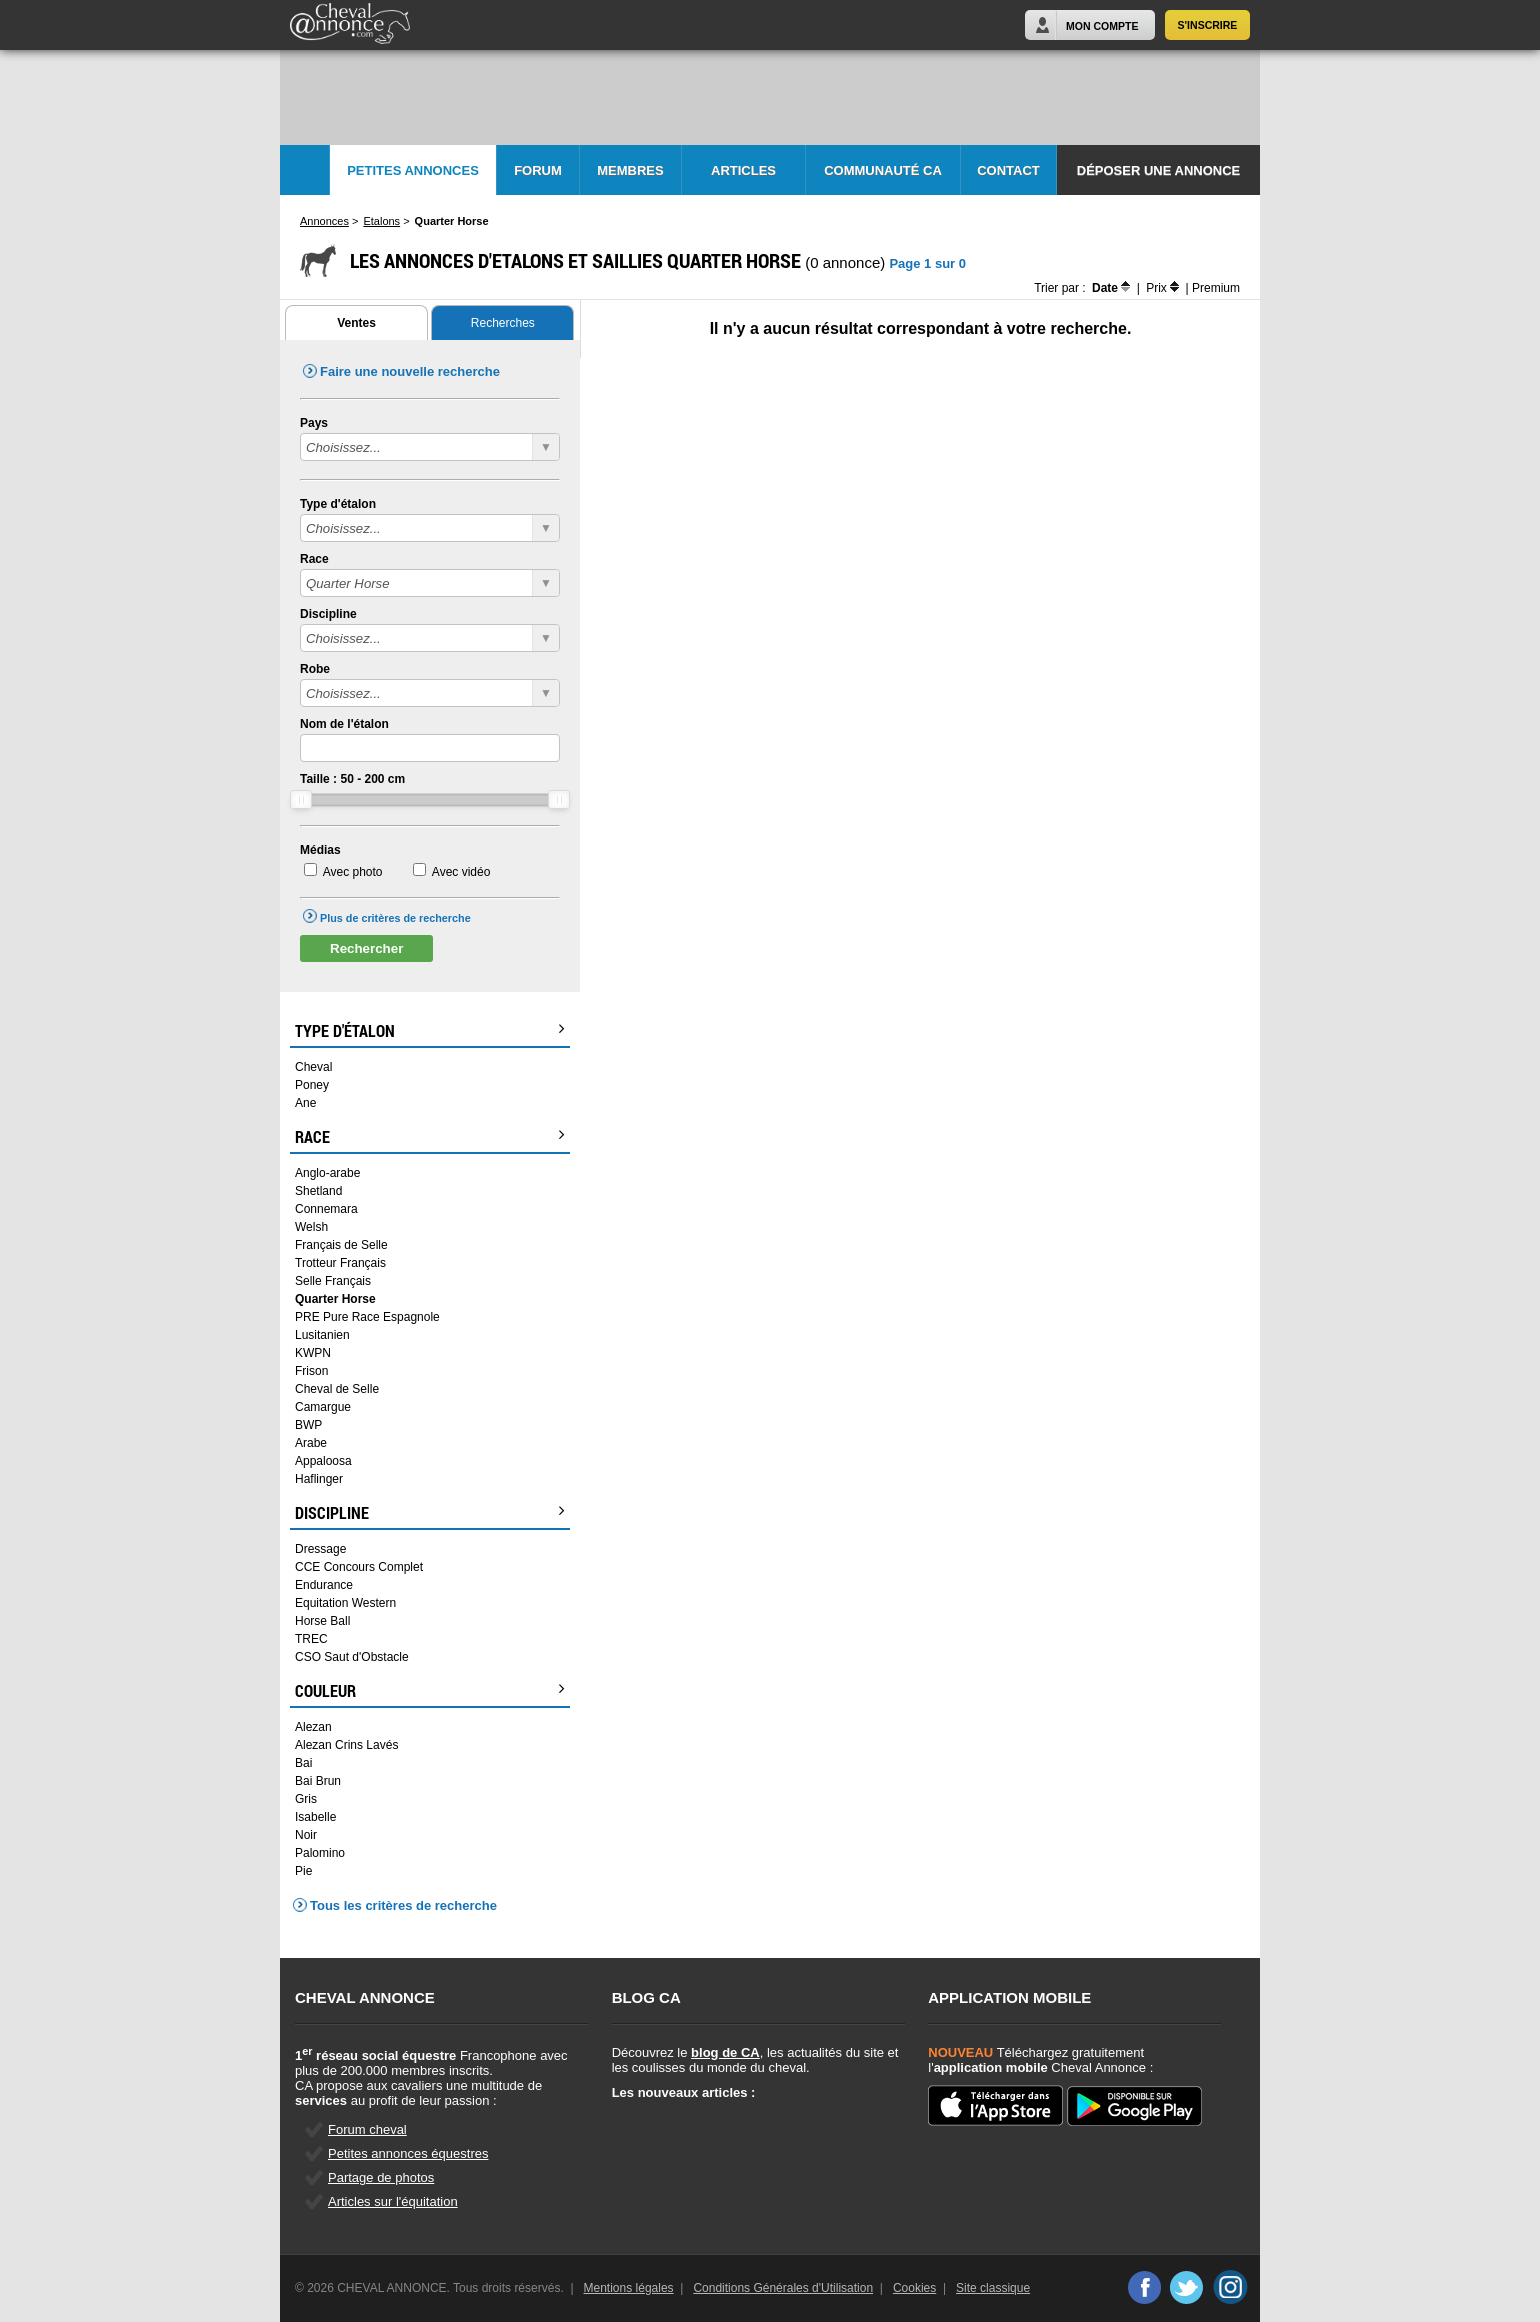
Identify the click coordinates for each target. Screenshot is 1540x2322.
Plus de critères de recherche (395, 918)
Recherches (503, 323)
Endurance (324, 1585)
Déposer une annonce (1158, 170)
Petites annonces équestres (408, 2153)
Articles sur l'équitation (393, 2201)
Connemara (326, 1209)
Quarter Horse (335, 1299)
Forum (538, 170)
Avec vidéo (461, 872)
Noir (306, 1835)
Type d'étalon (338, 504)
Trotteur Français (340, 1263)
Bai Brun (318, 1781)
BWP (308, 1425)
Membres (630, 170)
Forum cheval (367, 2129)
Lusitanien (322, 1335)
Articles (743, 170)
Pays (314, 423)
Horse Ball (322, 1621)
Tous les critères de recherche (403, 1905)
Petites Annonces (413, 170)
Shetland (318, 1191)
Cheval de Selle (337, 1389)
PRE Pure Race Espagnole (367, 1317)
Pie (303, 1871)
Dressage (320, 1549)
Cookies (914, 2288)
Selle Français (333, 1281)
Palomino (320, 1853)
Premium (1216, 288)
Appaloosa (323, 1461)
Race (314, 559)
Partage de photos (381, 2177)
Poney (312, 1085)
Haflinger (319, 1479)
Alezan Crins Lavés (346, 1745)
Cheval (313, 1067)
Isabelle (315, 1817)
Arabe (311, 1443)
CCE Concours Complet (359, 1567)
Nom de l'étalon (344, 724)
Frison (311, 1371)
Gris (306, 1799)
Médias (320, 850)
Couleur (430, 1691)
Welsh (311, 1227)
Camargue (323, 1407)
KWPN (313, 1353)
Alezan (313, 1727)
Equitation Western (345, 1603)
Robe (315, 669)
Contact (1008, 170)
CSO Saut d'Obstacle (352, 1657)
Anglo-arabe (327, 1173)
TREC (311, 1639)
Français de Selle (341, 1245)
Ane (305, 1103)
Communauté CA (883, 170)
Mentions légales (629, 2288)
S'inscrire (1208, 25)
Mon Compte (1102, 26)
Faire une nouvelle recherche (410, 371)
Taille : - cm (352, 779)
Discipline (328, 614)
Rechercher (366, 948)
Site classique (993, 2288)
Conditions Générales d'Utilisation (783, 2288)
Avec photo (353, 872)
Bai (303, 1763)
